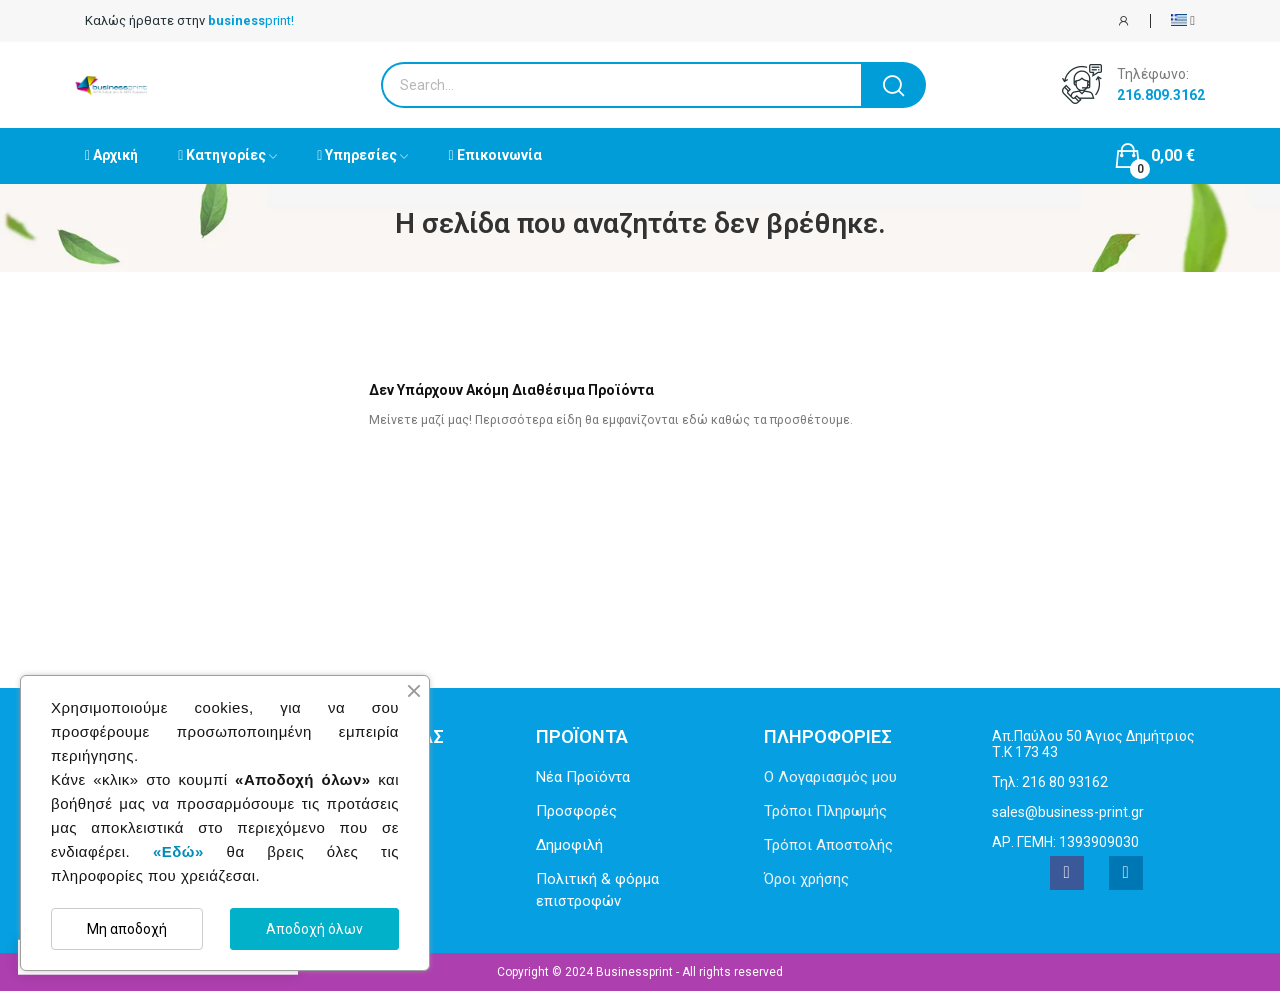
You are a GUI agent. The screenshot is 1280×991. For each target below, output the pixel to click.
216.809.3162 (1161, 95)
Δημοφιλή (569, 845)
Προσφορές (576, 811)
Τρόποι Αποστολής (828, 845)
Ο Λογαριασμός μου (830, 777)
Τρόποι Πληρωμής (825, 811)
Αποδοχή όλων (314, 929)
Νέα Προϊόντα (583, 777)
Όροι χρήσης (806, 879)
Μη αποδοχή (127, 929)
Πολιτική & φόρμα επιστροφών (597, 890)
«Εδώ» (178, 851)
